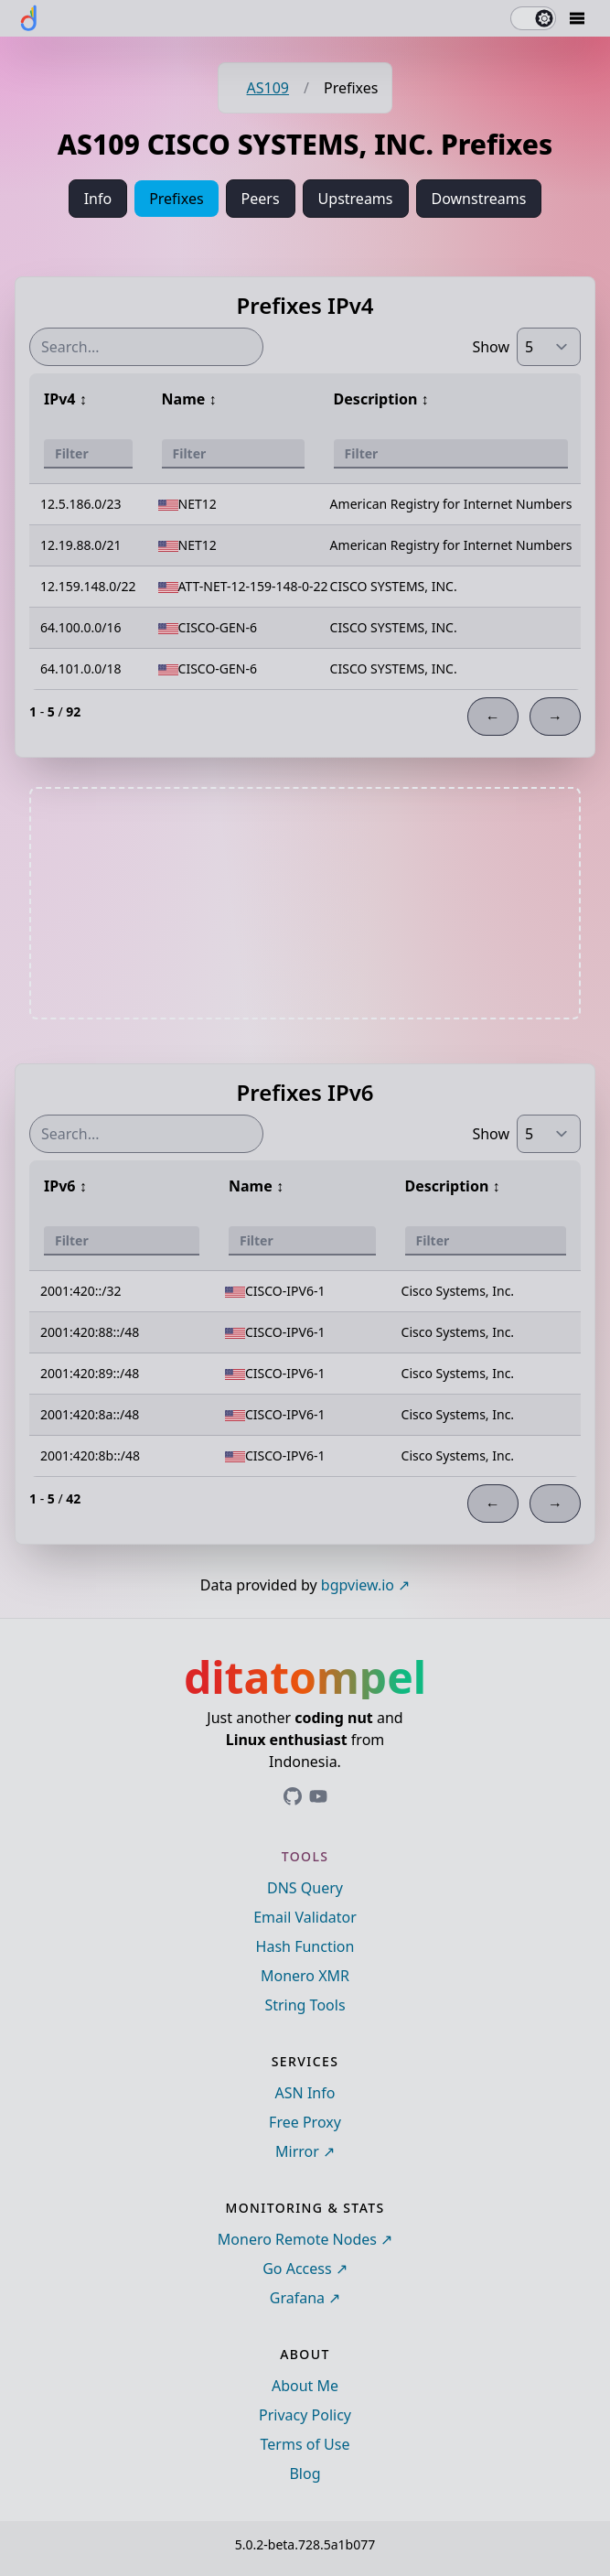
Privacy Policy (305, 2415)
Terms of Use (305, 2444)
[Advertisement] (305, 903)
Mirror (297, 2151)
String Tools (304, 2005)
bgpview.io (357, 1585)
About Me (305, 2386)
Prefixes (176, 199)
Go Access (296, 2268)
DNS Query (305, 1888)
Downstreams (479, 199)
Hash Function (305, 1946)
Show (490, 347)
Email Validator (305, 1917)
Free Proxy (305, 2122)
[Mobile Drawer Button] (577, 18)
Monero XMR (305, 1976)
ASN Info (305, 2093)
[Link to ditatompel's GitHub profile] (293, 1796)
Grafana (297, 2298)
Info (98, 199)
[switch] (533, 18)
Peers (260, 199)
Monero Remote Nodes (297, 2239)
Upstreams (355, 199)
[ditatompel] (29, 18)
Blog (304, 2473)
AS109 (268, 88)
